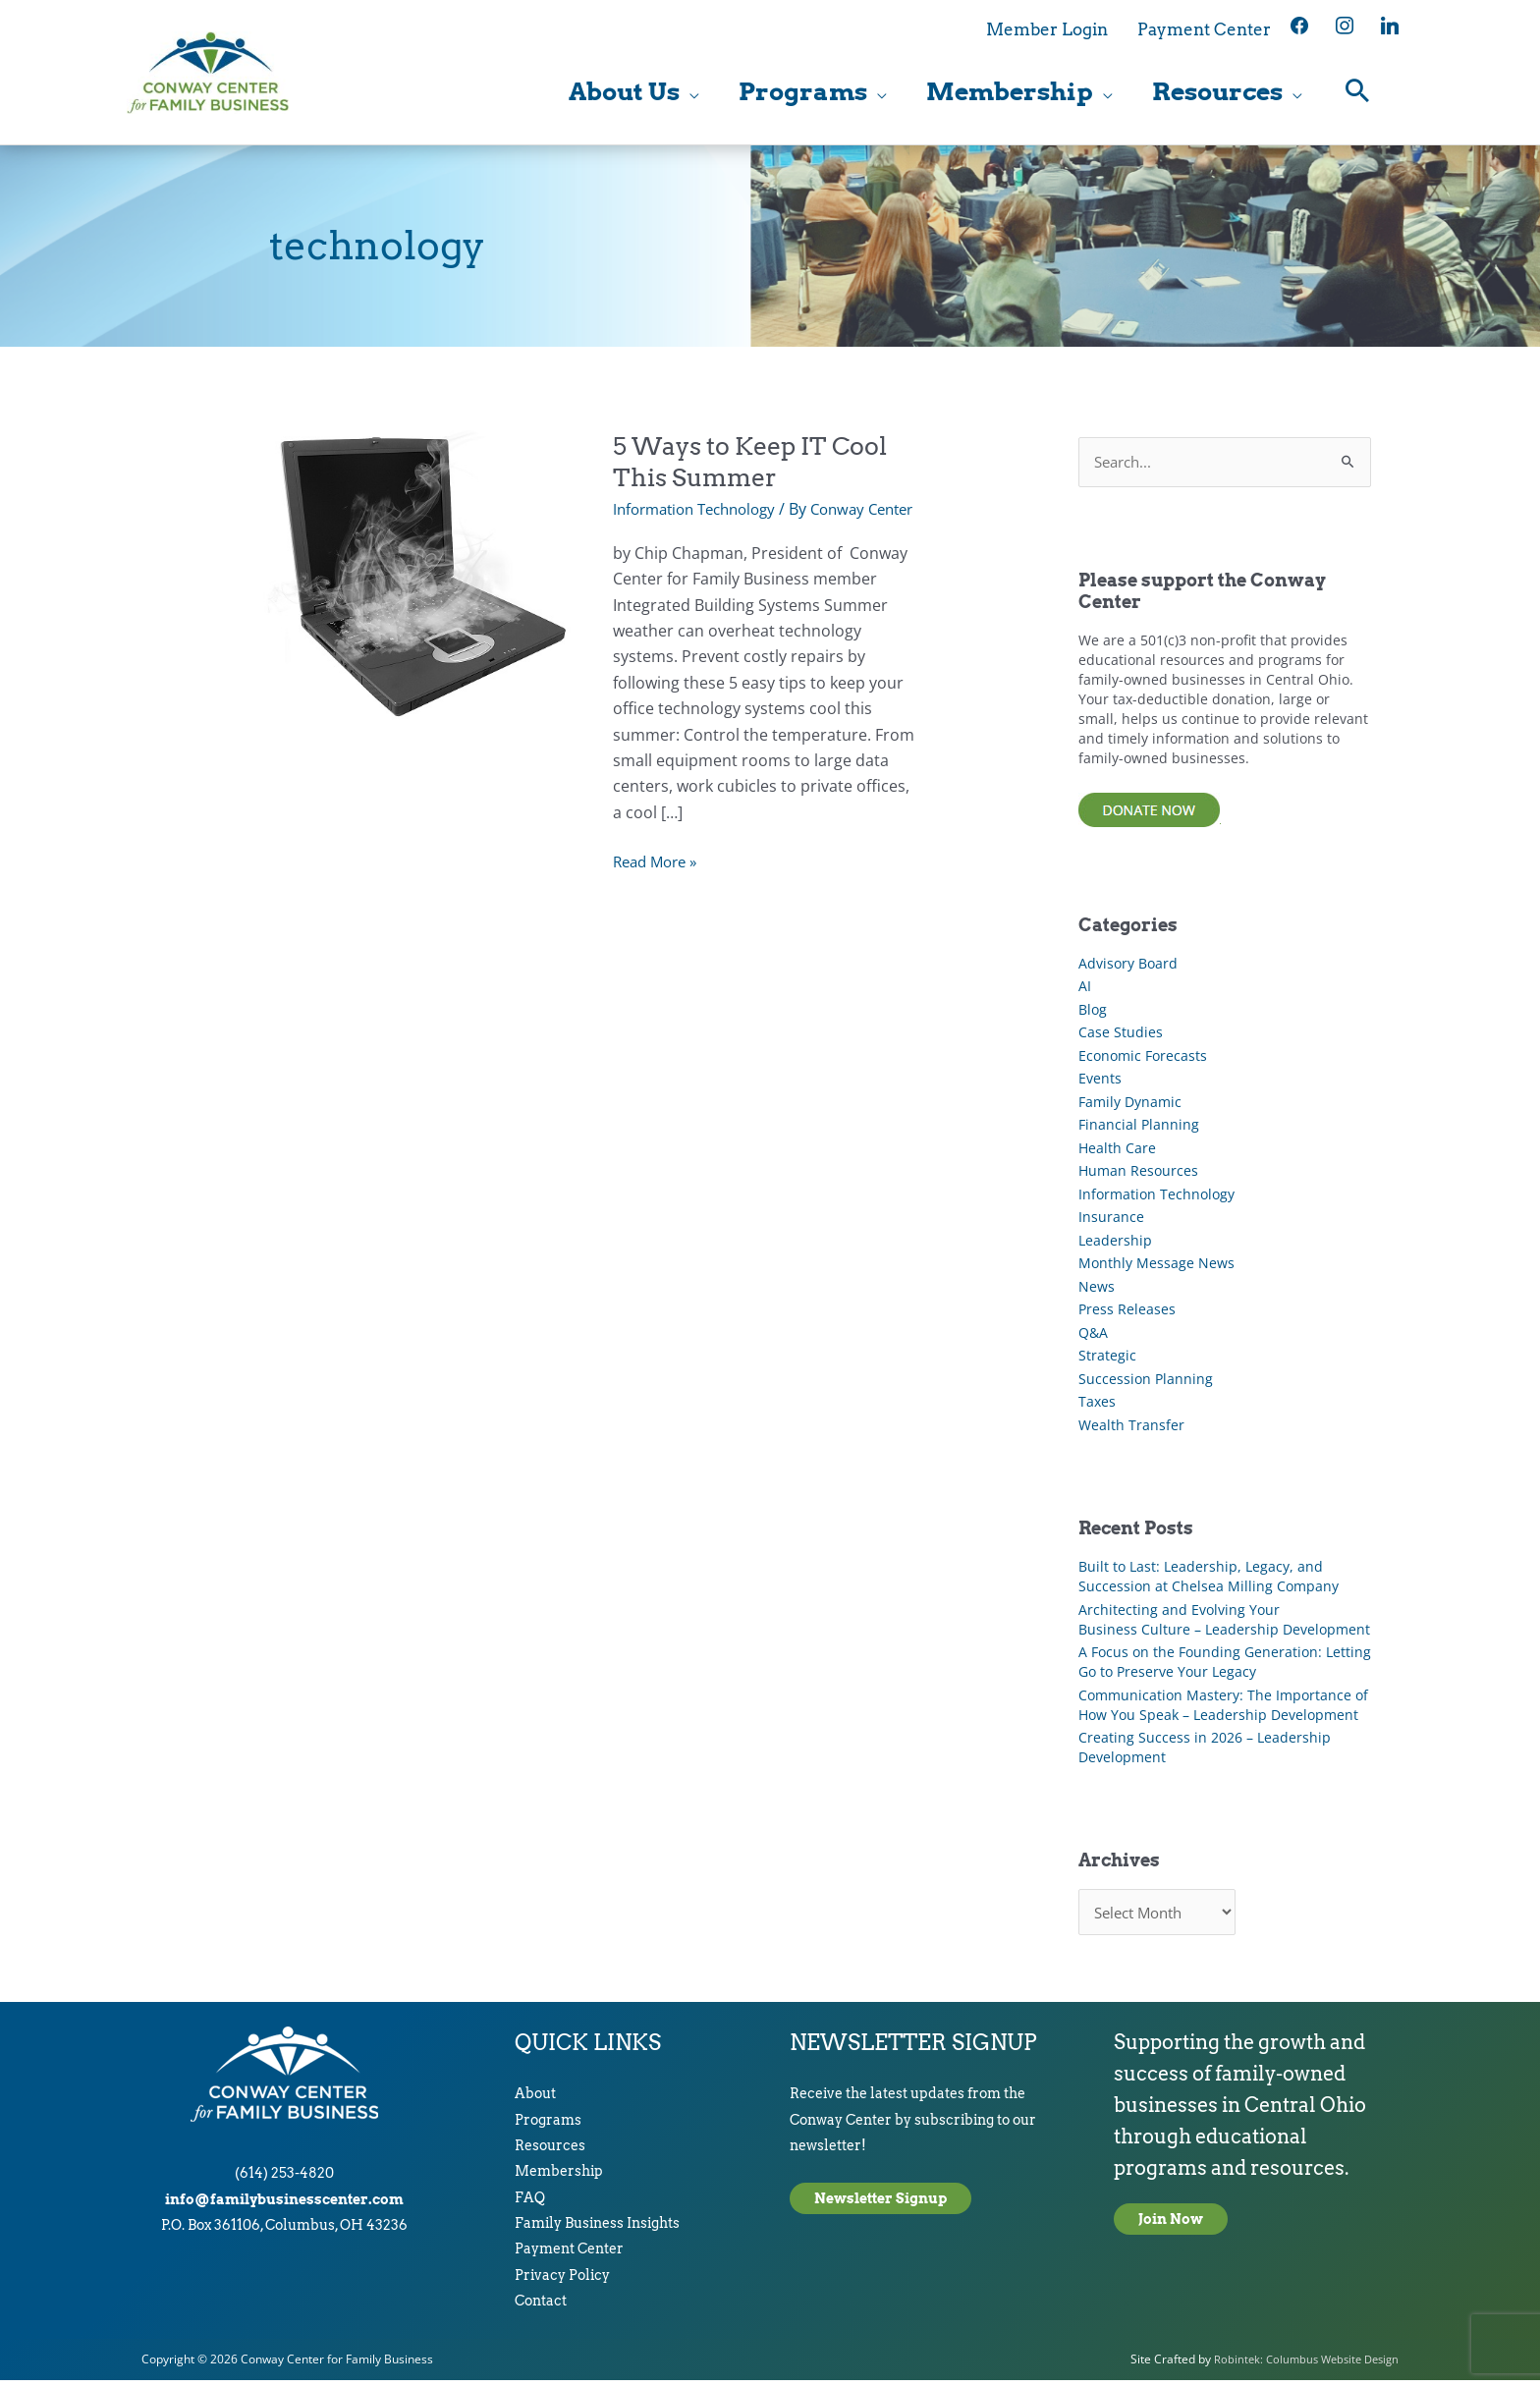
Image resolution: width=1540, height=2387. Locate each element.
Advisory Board (1128, 967)
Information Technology (702, 512)
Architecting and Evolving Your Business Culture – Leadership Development (1224, 1623)
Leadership (1115, 1244)
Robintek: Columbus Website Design (1300, 2366)
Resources (550, 2152)
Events (1100, 1083)
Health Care (1117, 1151)
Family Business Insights (597, 2230)
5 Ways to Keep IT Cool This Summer (759, 464)
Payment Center (569, 2256)
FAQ (530, 2204)
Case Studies (1120, 1036)
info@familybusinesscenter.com (284, 2206)
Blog (1092, 1013)
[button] (1358, 94)
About (535, 2100)
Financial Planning (1138, 1129)
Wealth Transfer (1131, 1428)
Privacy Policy (562, 2282)
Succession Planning (1145, 1382)
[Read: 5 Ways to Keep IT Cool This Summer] (414, 577)
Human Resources (1138, 1175)
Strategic (1107, 1360)
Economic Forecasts (1142, 1059)
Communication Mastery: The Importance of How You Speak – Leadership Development (1223, 1709)
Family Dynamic (1130, 1105)
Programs (548, 2127)
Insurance (1111, 1221)
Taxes (1097, 1406)
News (1096, 1290)
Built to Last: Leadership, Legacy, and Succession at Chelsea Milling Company (1208, 1580)
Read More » (659, 887)
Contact (541, 2307)
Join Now (1170, 2226)
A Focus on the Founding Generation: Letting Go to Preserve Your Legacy (1224, 1665)
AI (1084, 990)
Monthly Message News (1156, 1267)
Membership (559, 2178)
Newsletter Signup (880, 2205)
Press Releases (1127, 1314)
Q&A (1093, 1336)
